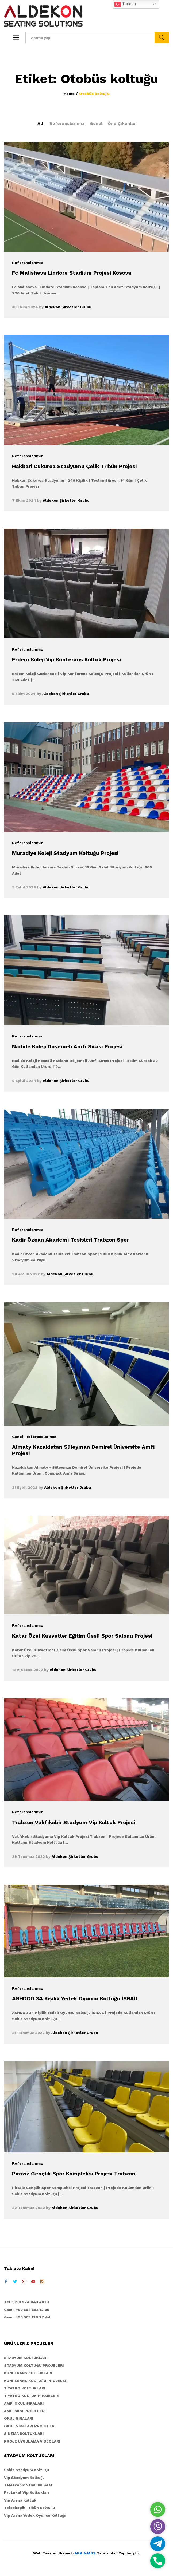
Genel (96, 123)
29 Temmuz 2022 (28, 1856)
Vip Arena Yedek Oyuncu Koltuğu (35, 2515)
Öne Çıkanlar (122, 123)
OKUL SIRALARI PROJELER (29, 2426)
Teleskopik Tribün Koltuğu (29, 2508)
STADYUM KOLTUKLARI (25, 2358)
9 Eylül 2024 (24, 887)
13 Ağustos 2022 (27, 1670)
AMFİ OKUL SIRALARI (24, 2403)
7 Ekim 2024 (24, 500)
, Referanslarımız (39, 1437)
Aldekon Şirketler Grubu (68, 307)
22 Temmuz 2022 (28, 2208)
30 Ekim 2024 (25, 307)
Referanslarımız (66, 123)
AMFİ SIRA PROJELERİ (25, 2411)
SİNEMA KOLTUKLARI (24, 2433)
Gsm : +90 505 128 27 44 (27, 2317)
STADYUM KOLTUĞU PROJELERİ (34, 2365)
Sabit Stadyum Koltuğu (26, 2470)
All (40, 123)
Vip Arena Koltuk (20, 2500)
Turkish (125, 4)
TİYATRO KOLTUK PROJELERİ (31, 2395)
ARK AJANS (85, 2553)
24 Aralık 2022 (26, 1274)
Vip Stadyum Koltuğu (24, 2477)
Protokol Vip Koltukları (26, 2492)
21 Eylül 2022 (24, 1487)
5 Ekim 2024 (24, 694)
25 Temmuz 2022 (28, 2032)
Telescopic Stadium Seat (28, 2485)
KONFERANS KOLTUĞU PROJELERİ (36, 2381)
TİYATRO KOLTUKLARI (24, 2388)
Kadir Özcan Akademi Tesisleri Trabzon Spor (70, 1239)
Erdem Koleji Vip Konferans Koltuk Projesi (66, 659)
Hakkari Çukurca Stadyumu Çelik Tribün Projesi (74, 466)
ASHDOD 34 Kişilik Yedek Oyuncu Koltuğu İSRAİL (75, 1998)
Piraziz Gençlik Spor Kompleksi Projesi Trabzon (73, 2173)
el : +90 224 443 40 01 (28, 2302)
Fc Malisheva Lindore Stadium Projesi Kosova (71, 273)
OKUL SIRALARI (18, 2418)
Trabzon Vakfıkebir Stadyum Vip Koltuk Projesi (73, 1822)
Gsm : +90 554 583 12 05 (26, 2310)
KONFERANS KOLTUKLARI (28, 2373)
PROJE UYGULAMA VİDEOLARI (32, 2441)
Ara (162, 37)
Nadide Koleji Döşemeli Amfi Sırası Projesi (67, 1046)
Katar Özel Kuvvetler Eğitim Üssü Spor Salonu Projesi (82, 1636)
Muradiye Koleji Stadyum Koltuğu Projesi (65, 853)
